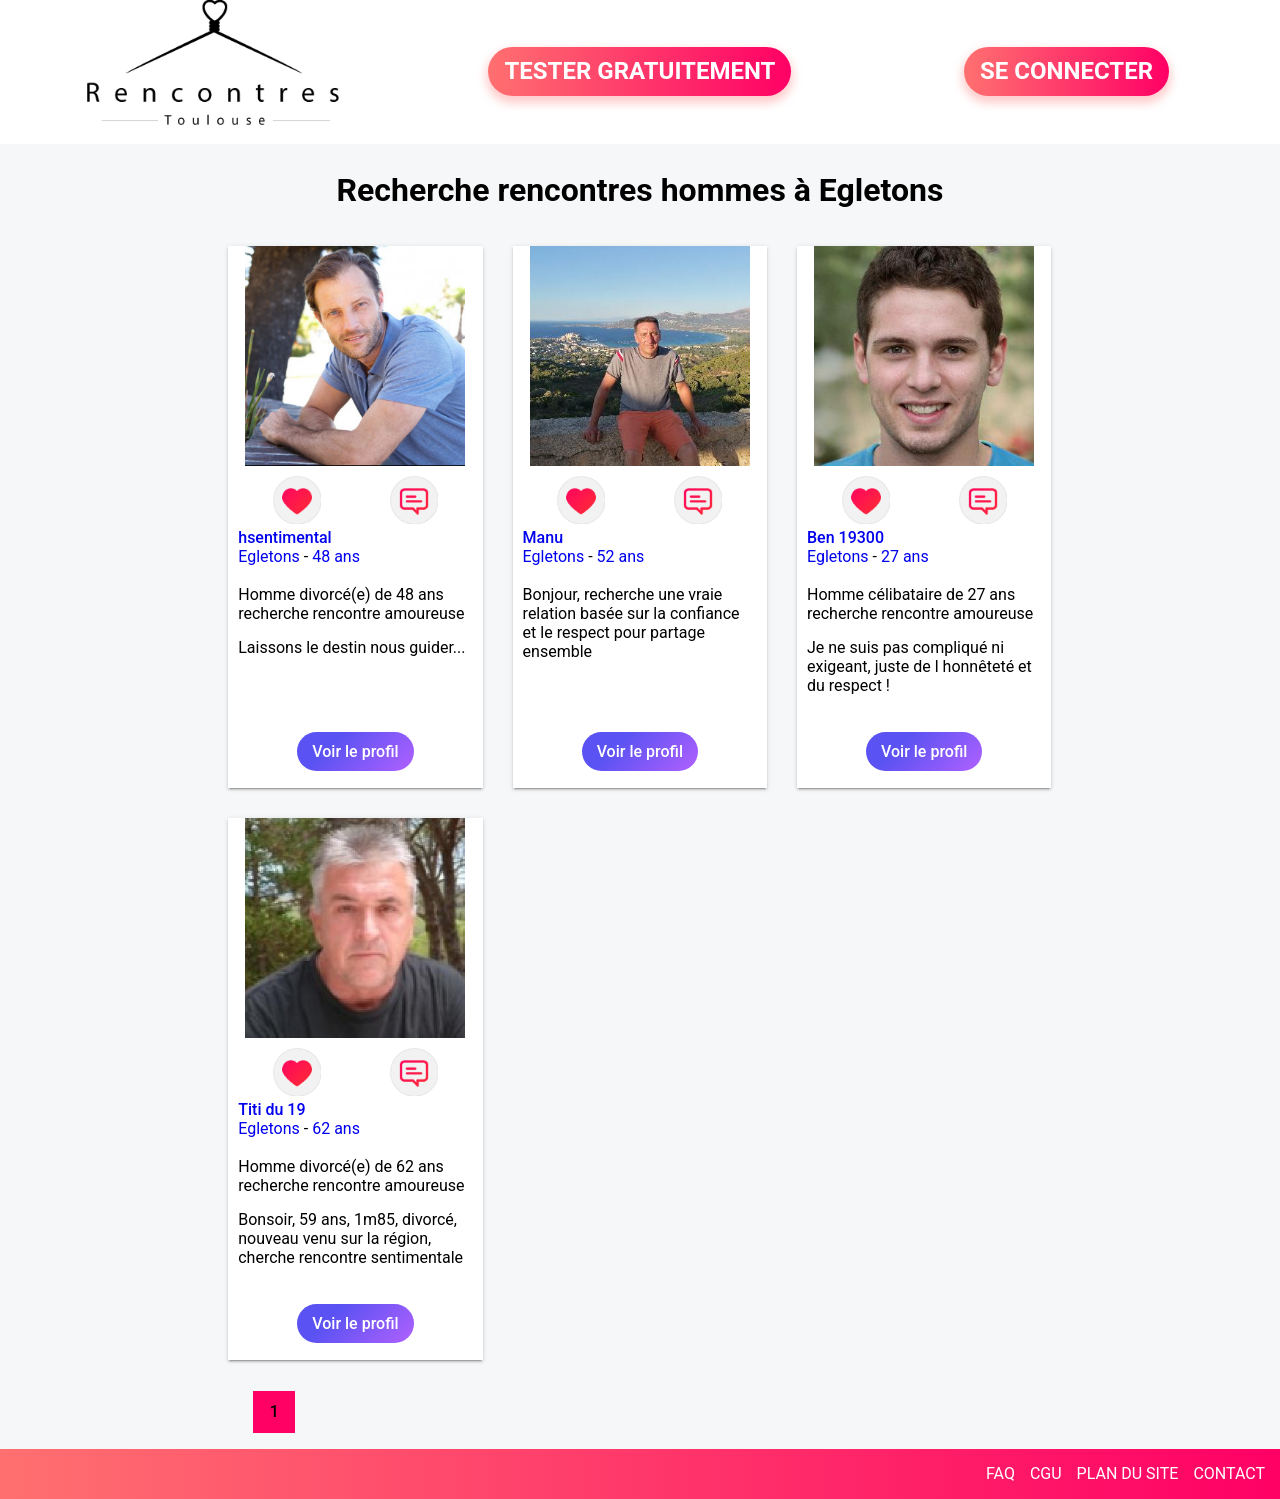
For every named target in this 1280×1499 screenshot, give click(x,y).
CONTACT (1229, 1473)
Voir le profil (355, 751)
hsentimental (284, 537)
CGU (1046, 1473)
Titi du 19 (271, 1109)
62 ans (336, 1128)
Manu (543, 537)
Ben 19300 (845, 537)
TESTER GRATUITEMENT (639, 72)
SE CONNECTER (1066, 72)
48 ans (336, 556)
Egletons (269, 556)
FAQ (1000, 1473)
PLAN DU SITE (1128, 1473)
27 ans (905, 556)
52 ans (621, 556)
